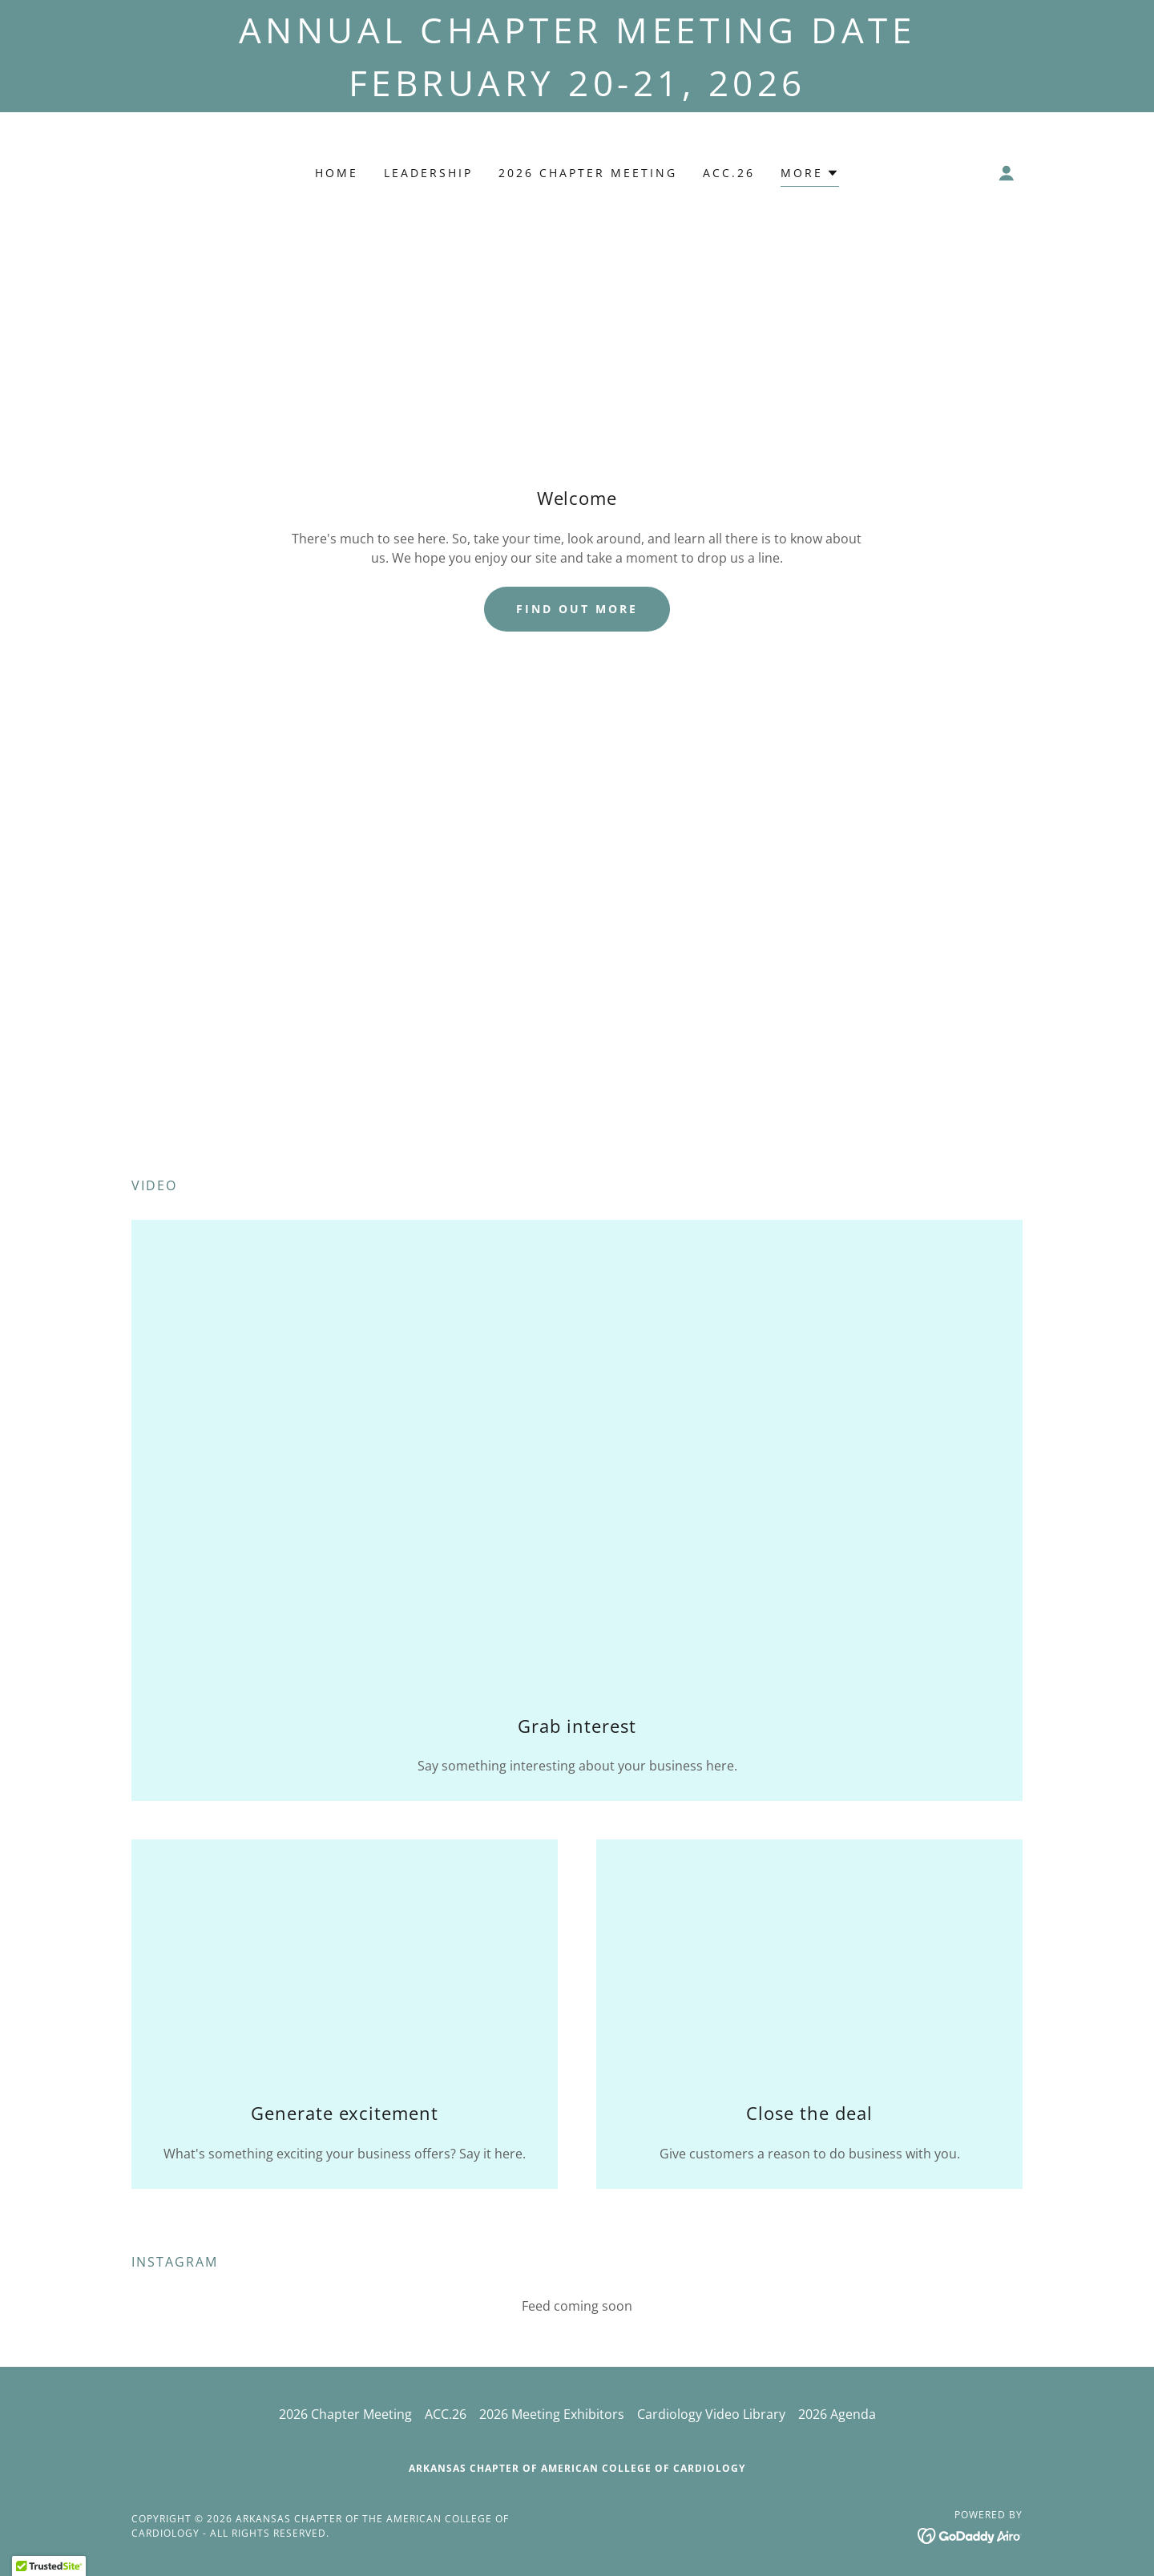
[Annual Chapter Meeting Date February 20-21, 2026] (577, 56)
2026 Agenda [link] (837, 2414)
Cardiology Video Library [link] (711, 2414)
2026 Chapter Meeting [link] (587, 172)
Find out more (577, 608)
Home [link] (336, 172)
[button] (810, 175)
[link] (970, 2534)
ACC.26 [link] (729, 172)
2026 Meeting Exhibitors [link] (551, 2414)
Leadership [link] (428, 172)
